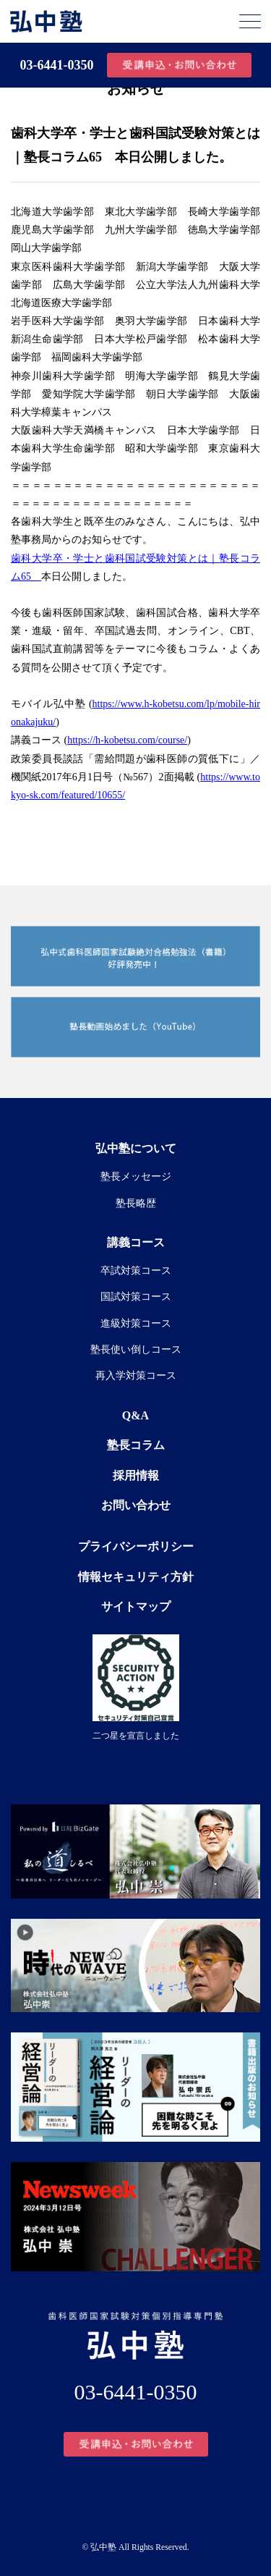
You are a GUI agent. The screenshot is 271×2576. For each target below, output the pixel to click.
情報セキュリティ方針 (136, 1577)
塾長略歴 (136, 1203)
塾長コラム (136, 1445)
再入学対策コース (135, 1375)
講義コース (136, 1242)
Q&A (135, 1415)
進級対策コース (135, 1323)
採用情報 (136, 1475)
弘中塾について (135, 1148)
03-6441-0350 (57, 65)
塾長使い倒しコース (135, 1349)
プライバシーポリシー (136, 1546)
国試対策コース (135, 1296)
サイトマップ (136, 1606)
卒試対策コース (135, 1270)
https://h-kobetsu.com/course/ (127, 740)
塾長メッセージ (135, 1176)
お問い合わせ (136, 1505)
